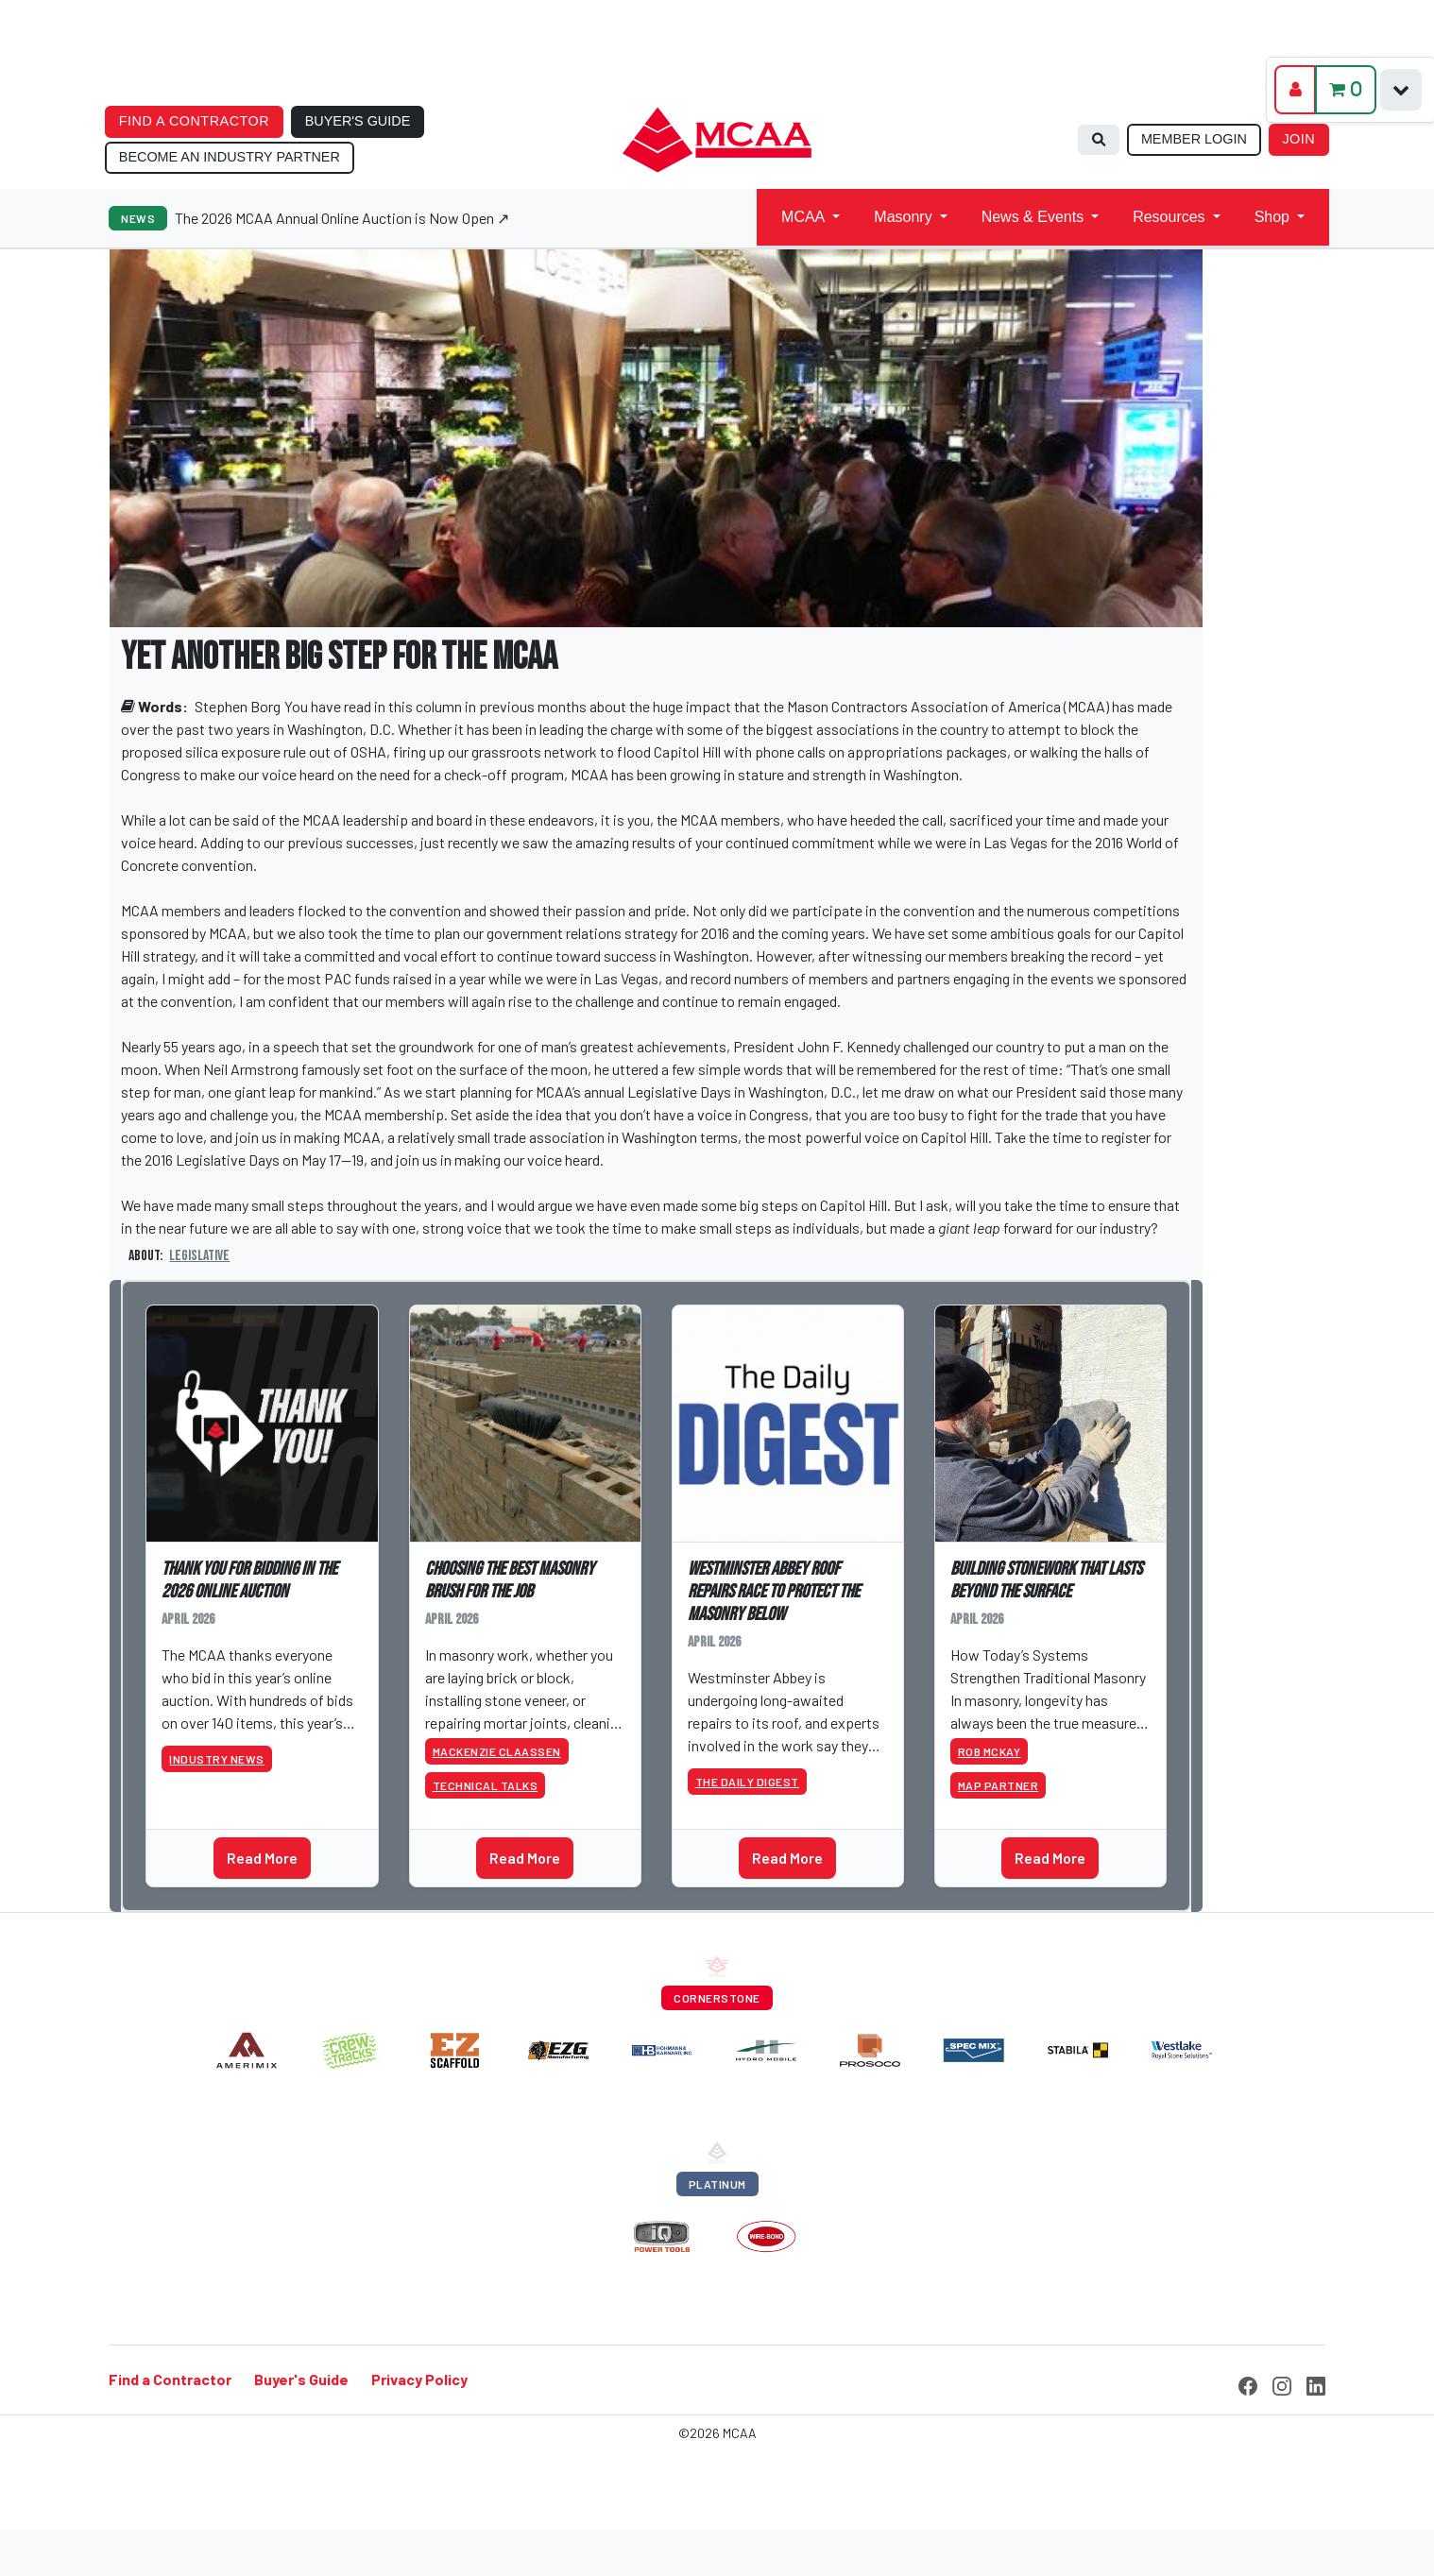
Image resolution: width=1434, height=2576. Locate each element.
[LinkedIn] (1315, 2384)
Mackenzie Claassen (497, 1751)
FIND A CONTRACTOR (194, 120)
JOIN (1298, 138)
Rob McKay (989, 1751)
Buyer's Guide (301, 2380)
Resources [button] (1168, 217)
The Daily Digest (747, 1781)
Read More (262, 1858)
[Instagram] (1281, 2384)
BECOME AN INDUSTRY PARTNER (229, 156)
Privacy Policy (419, 2380)
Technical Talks (485, 1785)
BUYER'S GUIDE (358, 120)
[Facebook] (1247, 2384)
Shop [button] (1272, 217)
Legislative (199, 1256)
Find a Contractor (170, 2380)
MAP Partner (998, 1785)
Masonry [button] (902, 217)
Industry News (217, 1759)
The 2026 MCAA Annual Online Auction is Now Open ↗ (342, 218)
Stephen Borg (238, 706)
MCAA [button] (803, 217)
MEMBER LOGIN (1194, 138)
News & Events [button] (1033, 217)
